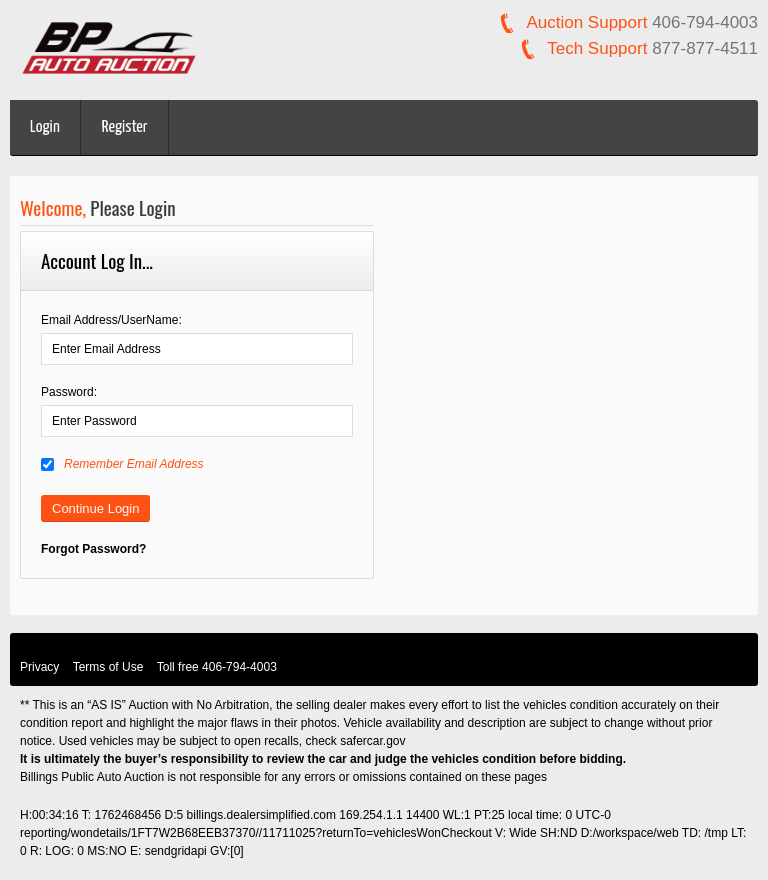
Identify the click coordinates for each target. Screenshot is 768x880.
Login (45, 127)
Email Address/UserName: (111, 320)
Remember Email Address (122, 464)
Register (125, 127)
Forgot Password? (93, 549)
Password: (69, 392)
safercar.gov (372, 741)
